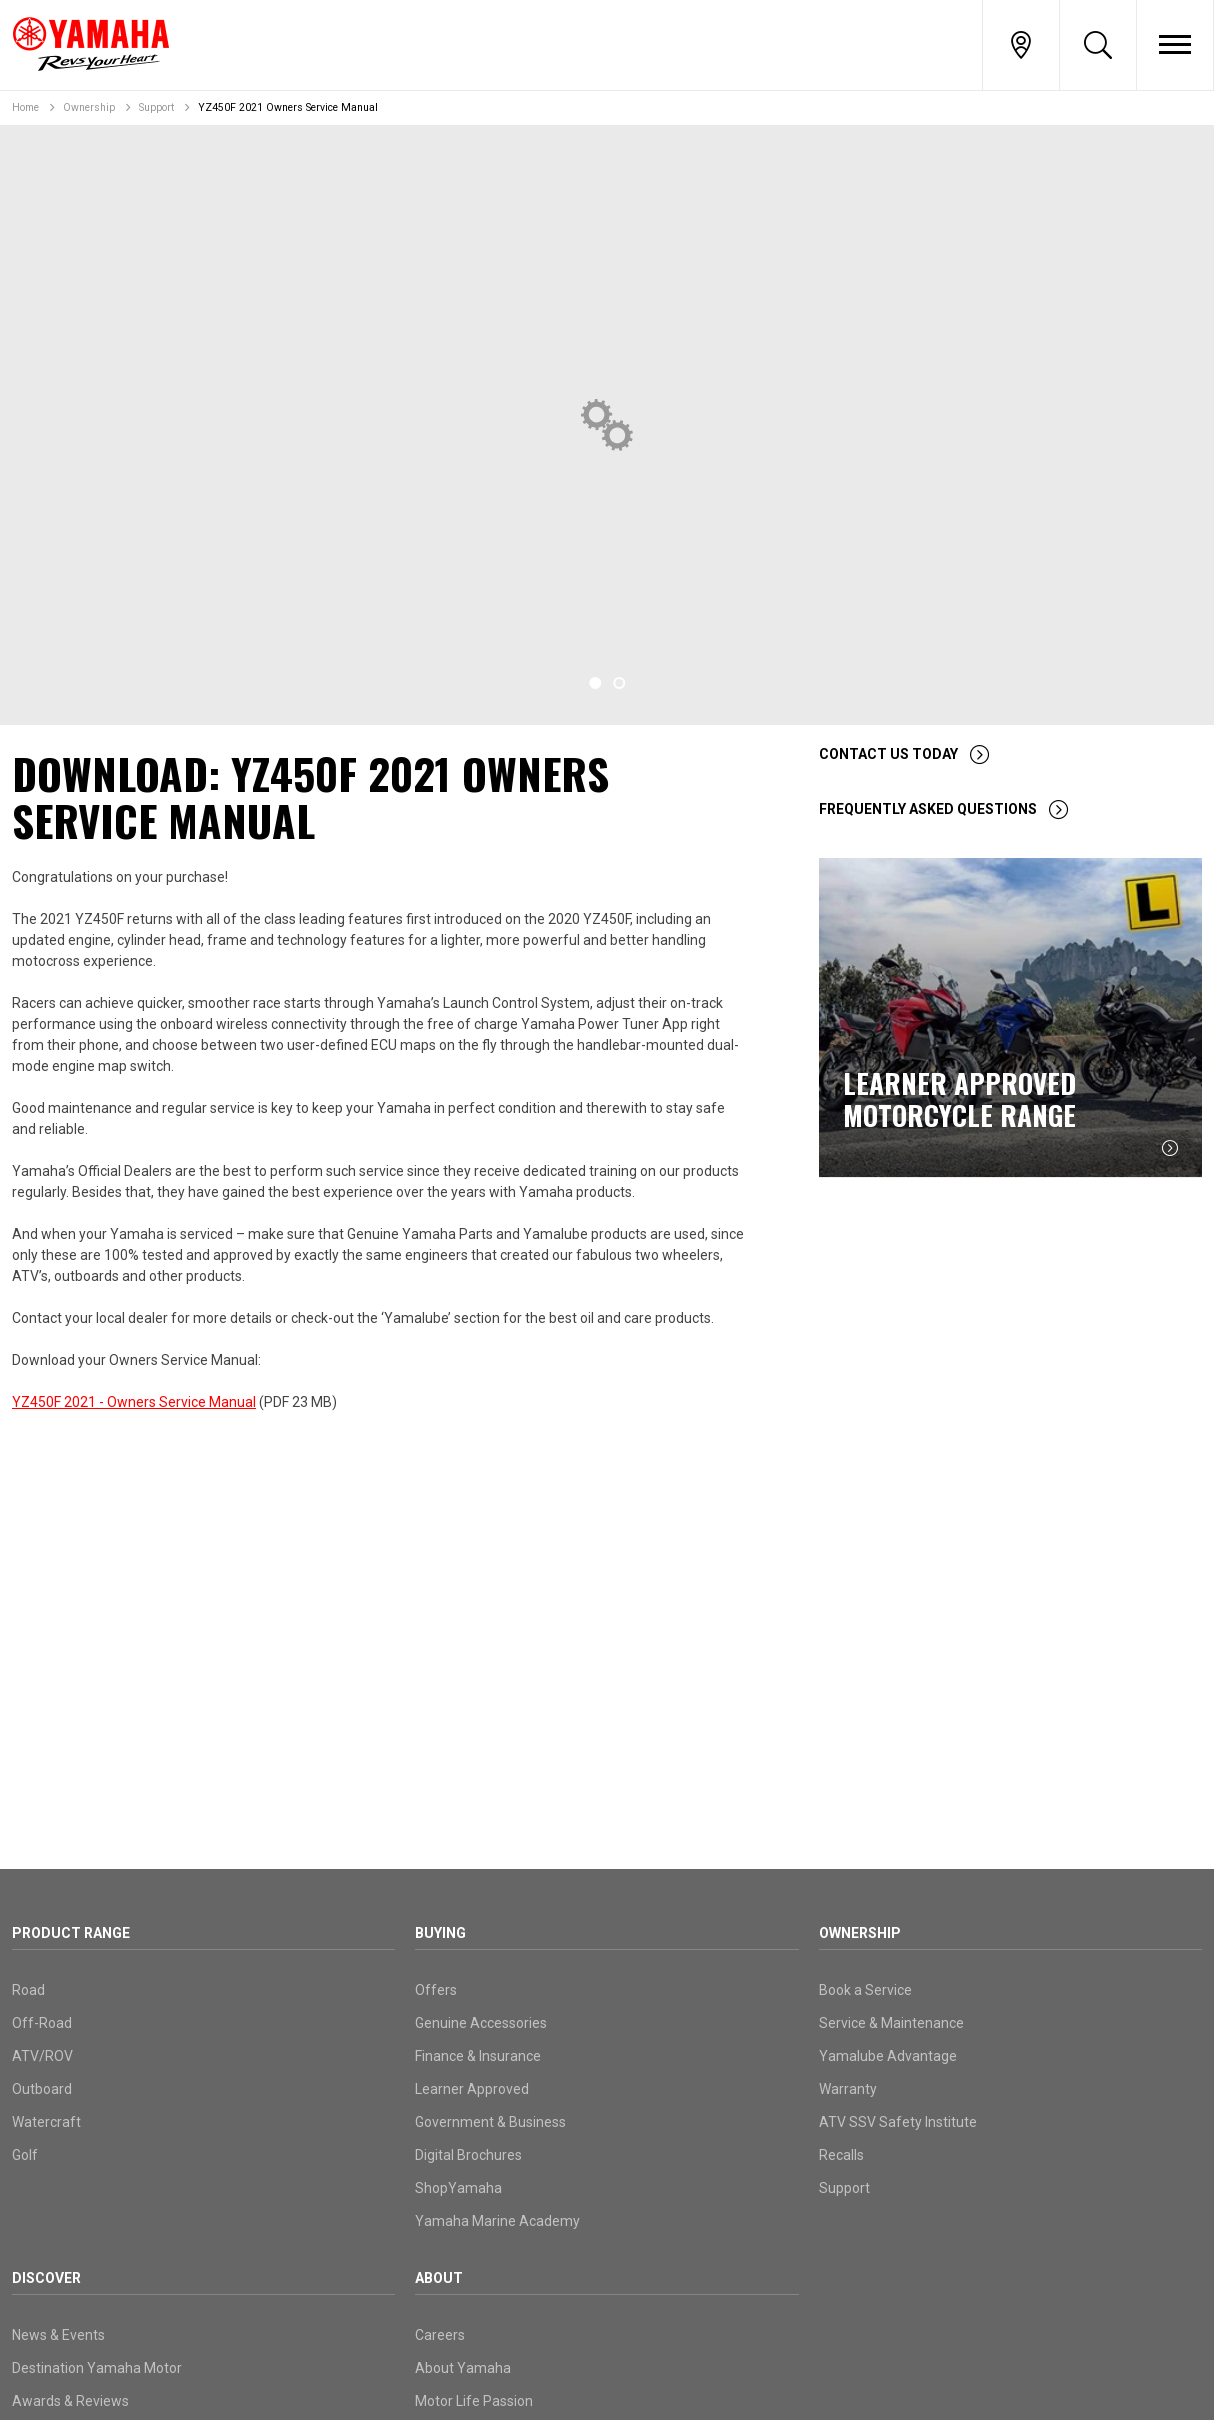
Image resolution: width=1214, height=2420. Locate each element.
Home (25, 107)
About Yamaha (463, 2368)
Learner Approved (472, 2089)
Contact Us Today (888, 754)
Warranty (848, 2089)
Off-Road (42, 2023)
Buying (440, 1933)
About (439, 2278)
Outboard (42, 2089)
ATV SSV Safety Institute (898, 2122)
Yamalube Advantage (888, 2056)
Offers (436, 1990)
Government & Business (490, 2122)
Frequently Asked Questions (928, 809)
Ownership (89, 107)
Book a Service (865, 1990)
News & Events (58, 2335)
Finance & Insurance (478, 2056)
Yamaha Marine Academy (497, 2221)
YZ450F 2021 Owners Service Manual (288, 107)
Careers (440, 2335)
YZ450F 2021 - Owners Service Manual (134, 1402)
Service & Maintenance (891, 2023)
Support (156, 107)
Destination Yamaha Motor (97, 2368)
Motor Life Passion (474, 2401)
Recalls (841, 2155)
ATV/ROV (42, 2056)
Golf (25, 2155)
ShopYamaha (458, 2188)
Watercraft (46, 2122)
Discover (46, 2278)
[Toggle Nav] (1175, 45)
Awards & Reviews (70, 2401)
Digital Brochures (468, 2155)
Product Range (71, 1933)
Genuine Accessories (481, 2023)
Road (28, 1990)
